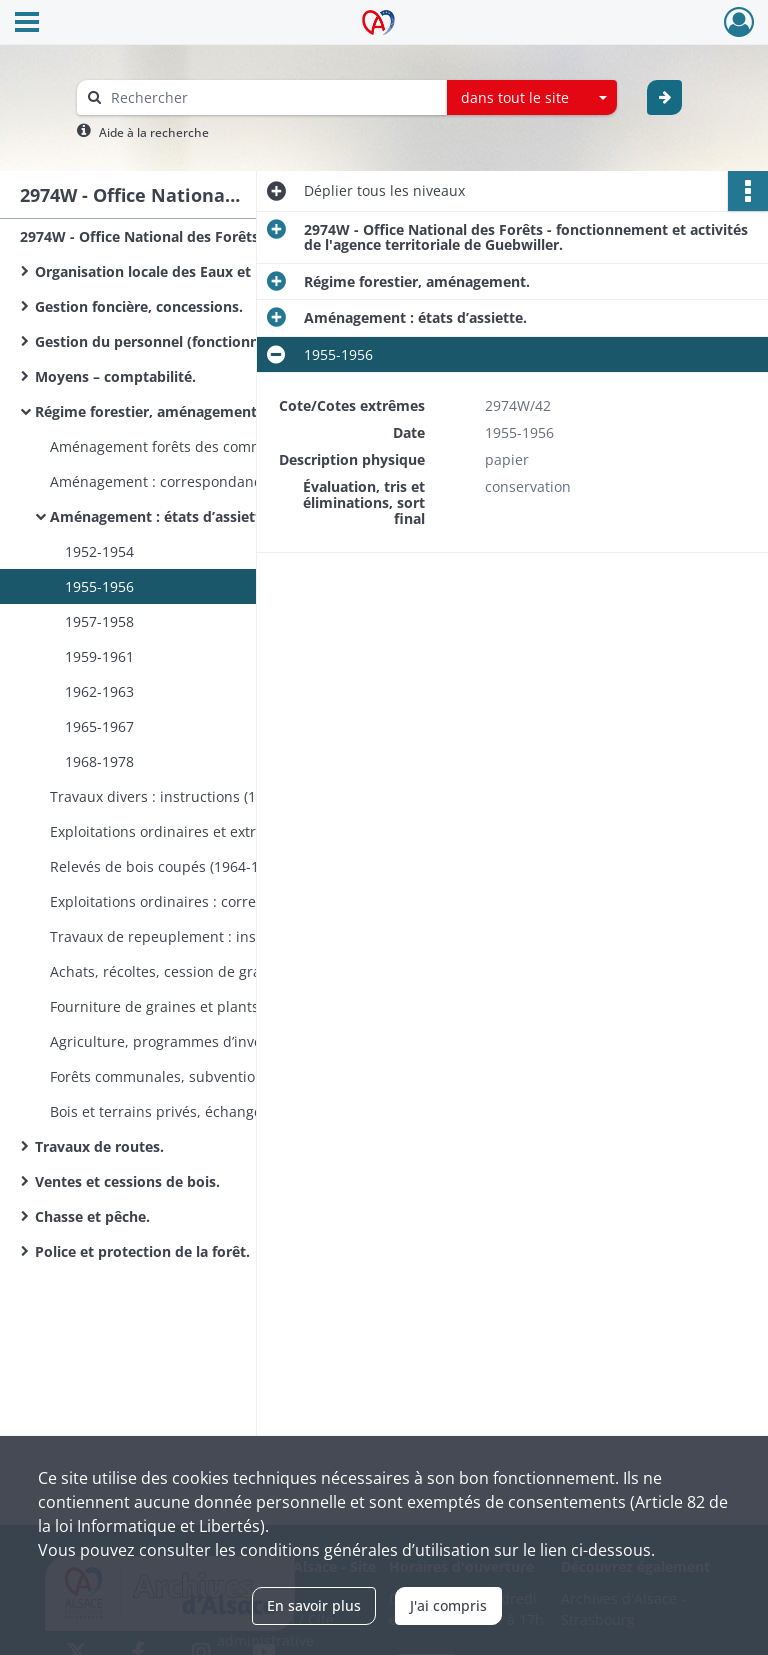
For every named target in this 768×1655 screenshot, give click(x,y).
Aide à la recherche (154, 132)
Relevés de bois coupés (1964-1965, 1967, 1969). (210, 866)
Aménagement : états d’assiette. (161, 516)
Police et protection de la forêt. (142, 1251)
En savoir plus (314, 1605)
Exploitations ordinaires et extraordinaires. (193, 831)
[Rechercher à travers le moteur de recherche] (272, 97)
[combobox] (532, 98)
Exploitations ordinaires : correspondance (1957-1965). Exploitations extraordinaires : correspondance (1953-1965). (250, 901)
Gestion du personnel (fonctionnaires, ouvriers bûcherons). (235, 341)
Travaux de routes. (99, 1146)
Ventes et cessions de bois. (127, 1181)
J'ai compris (448, 1605)
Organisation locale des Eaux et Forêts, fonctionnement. (229, 271)
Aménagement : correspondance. (161, 481)
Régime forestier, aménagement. (148, 411)
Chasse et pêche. (92, 1216)
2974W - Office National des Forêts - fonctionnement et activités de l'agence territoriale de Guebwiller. (220, 236)
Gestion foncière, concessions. (139, 306)
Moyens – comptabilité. (115, 376)
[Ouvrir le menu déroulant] (27, 24)
